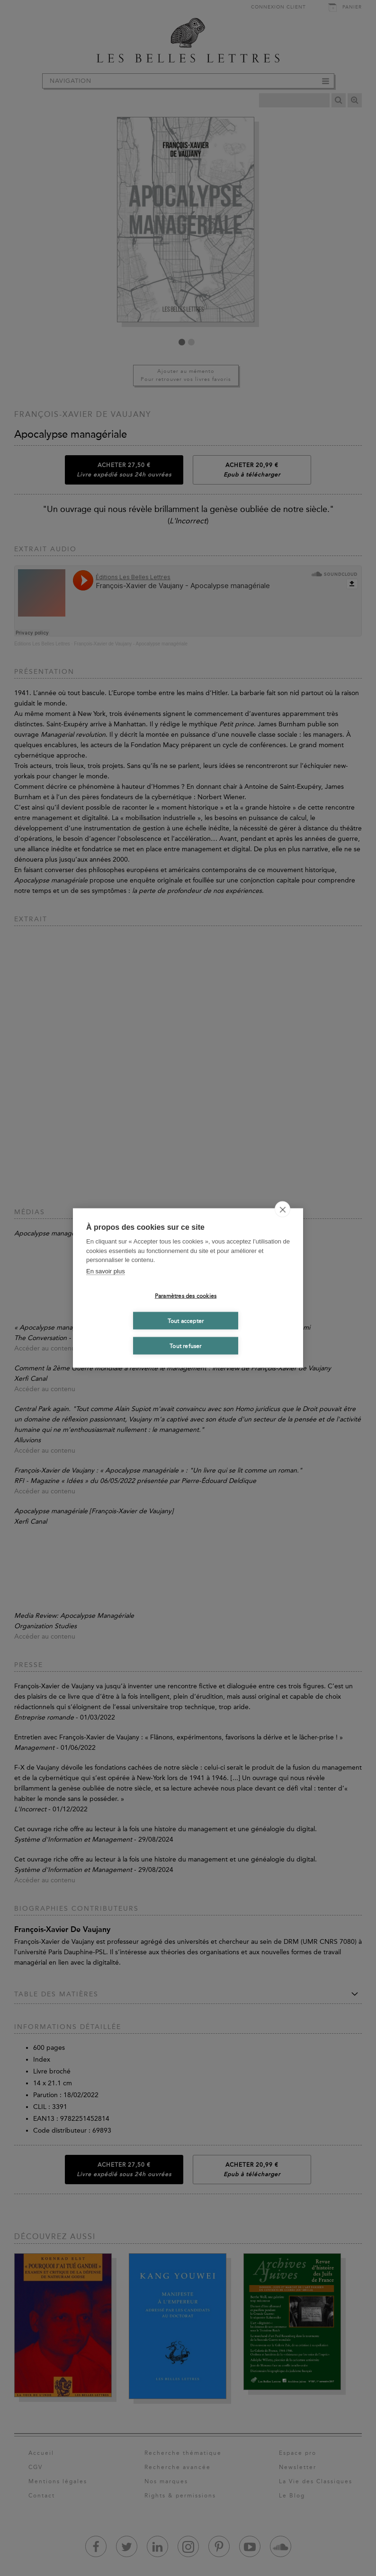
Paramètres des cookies (185, 1295)
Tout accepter (186, 1320)
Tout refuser (185, 1345)
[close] (282, 1209)
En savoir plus (105, 1270)
